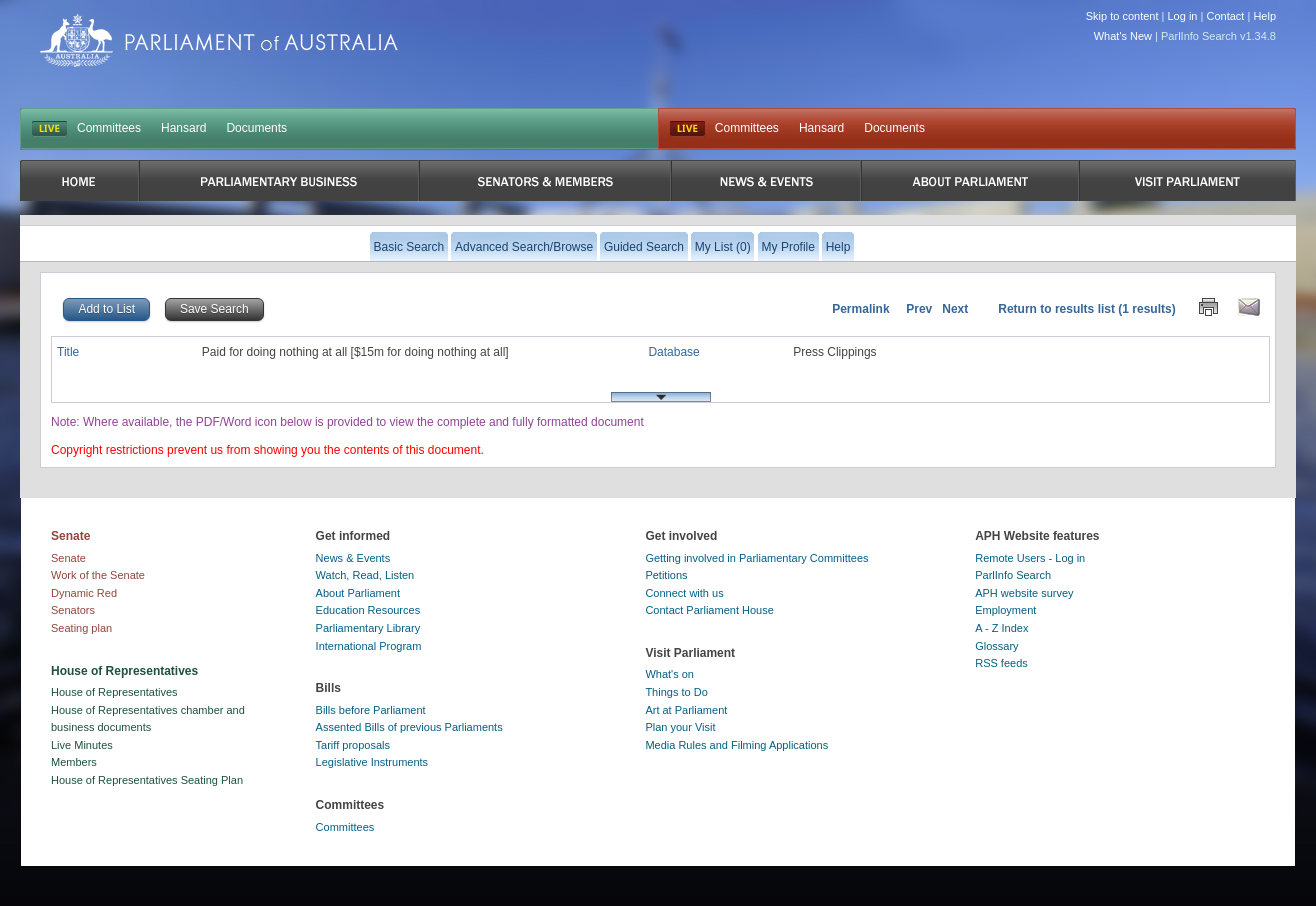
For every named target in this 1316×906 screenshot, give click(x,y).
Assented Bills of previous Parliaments (409, 727)
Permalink (860, 309)
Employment (1005, 610)
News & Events (353, 558)
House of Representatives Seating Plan (147, 780)
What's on (669, 674)
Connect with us (684, 593)
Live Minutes (82, 745)
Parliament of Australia (219, 40)
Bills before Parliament (371, 710)
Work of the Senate (98, 575)
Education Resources (368, 610)
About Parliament (358, 593)
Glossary (996, 646)
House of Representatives (114, 692)
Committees (109, 128)
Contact (1225, 16)
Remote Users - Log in (1030, 558)
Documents (256, 128)
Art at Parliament (686, 710)
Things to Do (676, 692)
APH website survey (1024, 593)
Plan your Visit (680, 727)
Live (687, 129)
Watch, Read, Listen (365, 575)
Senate (68, 558)
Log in (1183, 16)
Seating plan (81, 628)
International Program (369, 646)
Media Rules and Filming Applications (736, 745)
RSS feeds (1001, 663)
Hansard (183, 128)
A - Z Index (1001, 628)
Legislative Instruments (372, 762)
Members (74, 762)
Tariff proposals (353, 745)
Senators (73, 610)
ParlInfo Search (1013, 575)
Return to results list (1056, 309)
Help (1264, 16)
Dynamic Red (84, 593)
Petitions (666, 575)
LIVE (49, 129)
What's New (1123, 36)
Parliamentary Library (368, 628)
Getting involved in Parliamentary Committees (756, 558)
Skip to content (1122, 16)
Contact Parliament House (709, 610)
